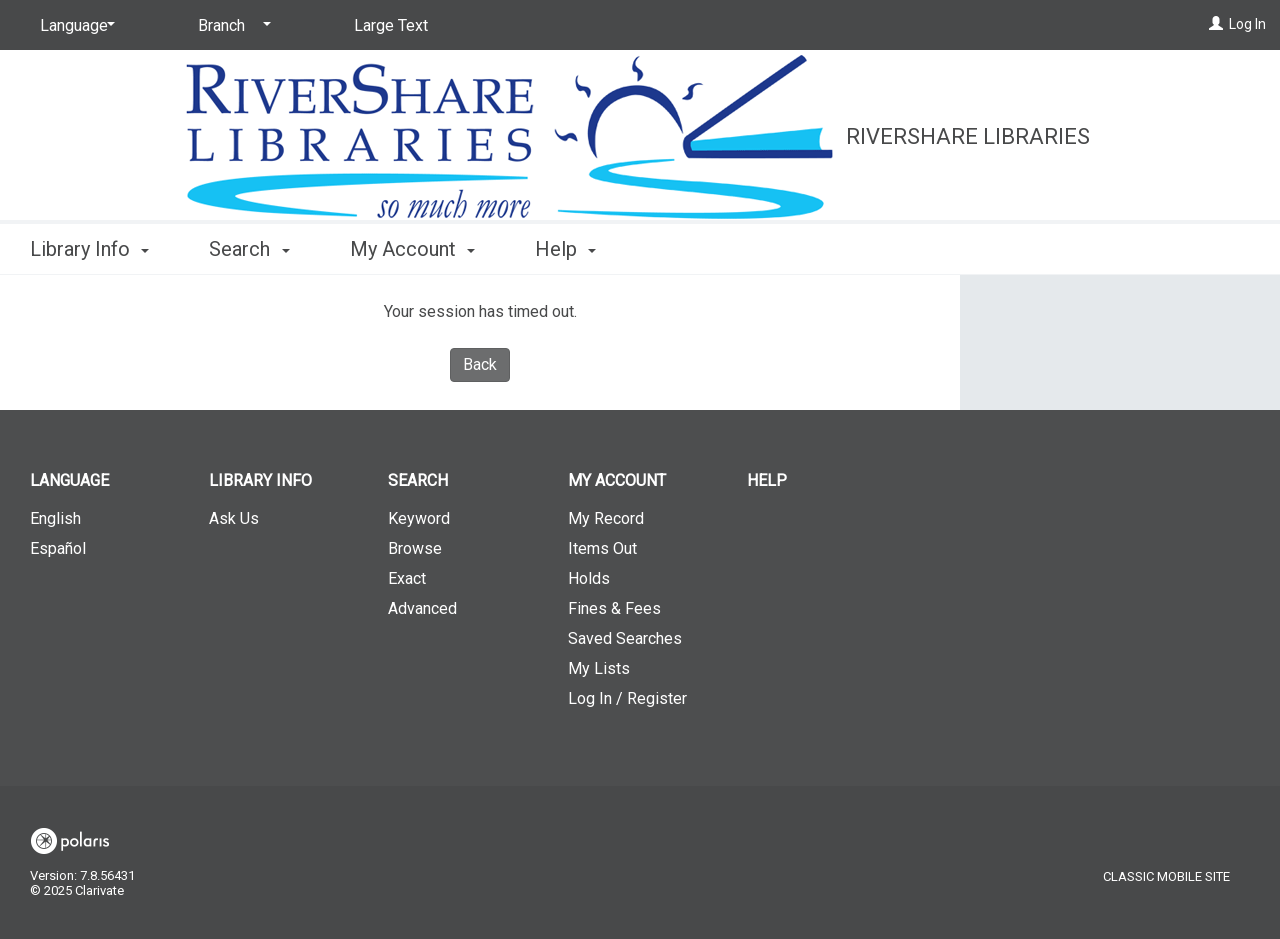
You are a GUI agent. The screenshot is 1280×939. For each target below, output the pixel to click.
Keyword (419, 518)
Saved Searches (625, 638)
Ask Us (234, 518)
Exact (407, 578)
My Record (606, 518)
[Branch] (231, 26)
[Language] (74, 26)
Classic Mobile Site (1166, 876)
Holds (589, 578)
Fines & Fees (614, 608)
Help (767, 480)
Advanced (422, 608)
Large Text (391, 25)
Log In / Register (627, 698)
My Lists (599, 668)
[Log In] (1216, 24)
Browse (415, 548)
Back (480, 364)
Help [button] (565, 249)
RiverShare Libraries (968, 136)
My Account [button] (412, 249)
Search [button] (249, 249)
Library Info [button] (89, 249)
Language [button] (69, 480)
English (55, 518)
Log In (1247, 24)
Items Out (602, 548)
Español (58, 548)
